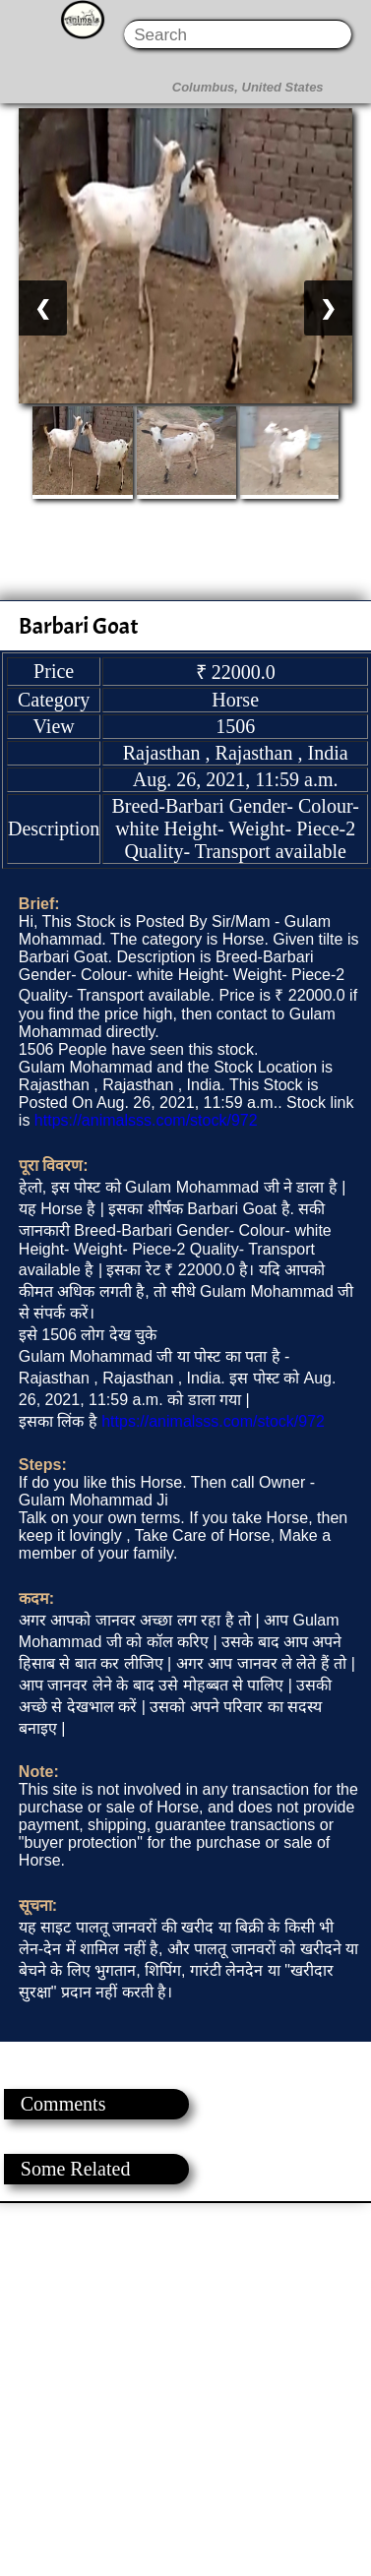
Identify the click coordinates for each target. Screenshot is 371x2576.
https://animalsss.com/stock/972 (146, 1120)
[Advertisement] (184, 2387)
